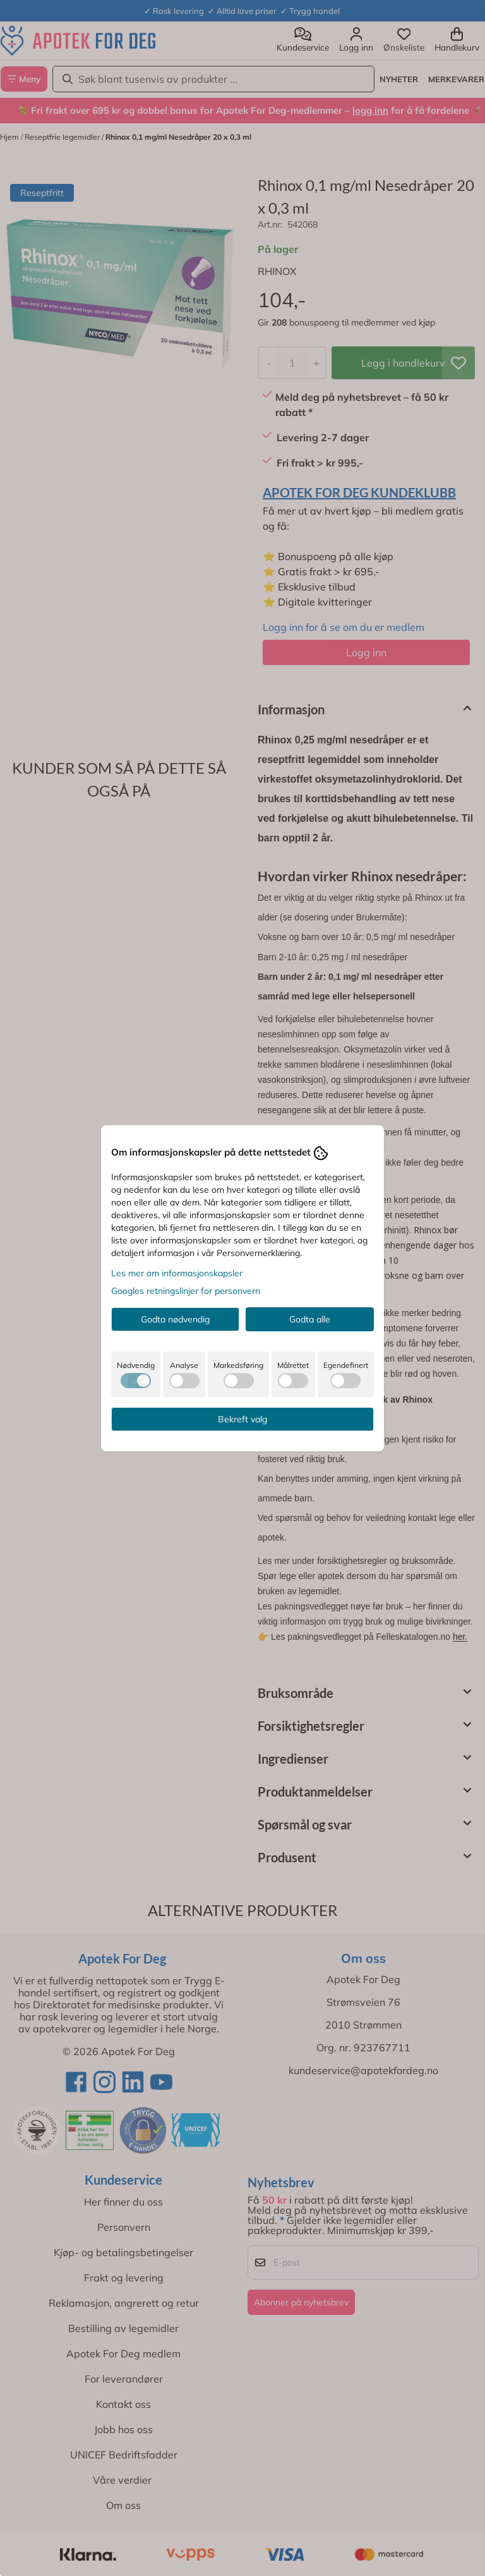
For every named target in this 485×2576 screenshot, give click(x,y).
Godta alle (309, 1319)
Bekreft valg (242, 1419)
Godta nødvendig (175, 1319)
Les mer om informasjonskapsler (176, 1273)
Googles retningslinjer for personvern (185, 1291)
